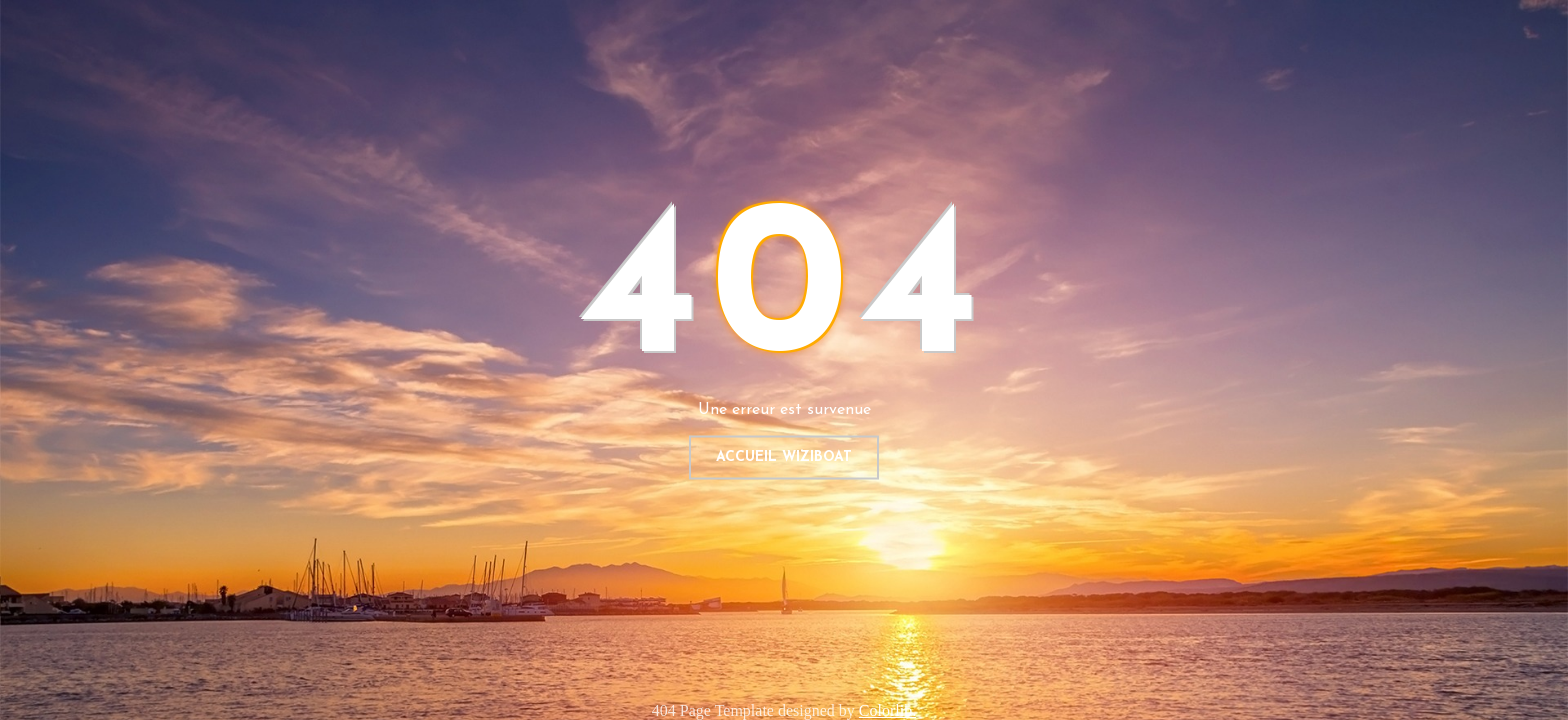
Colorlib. (887, 710)
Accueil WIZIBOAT (784, 457)
